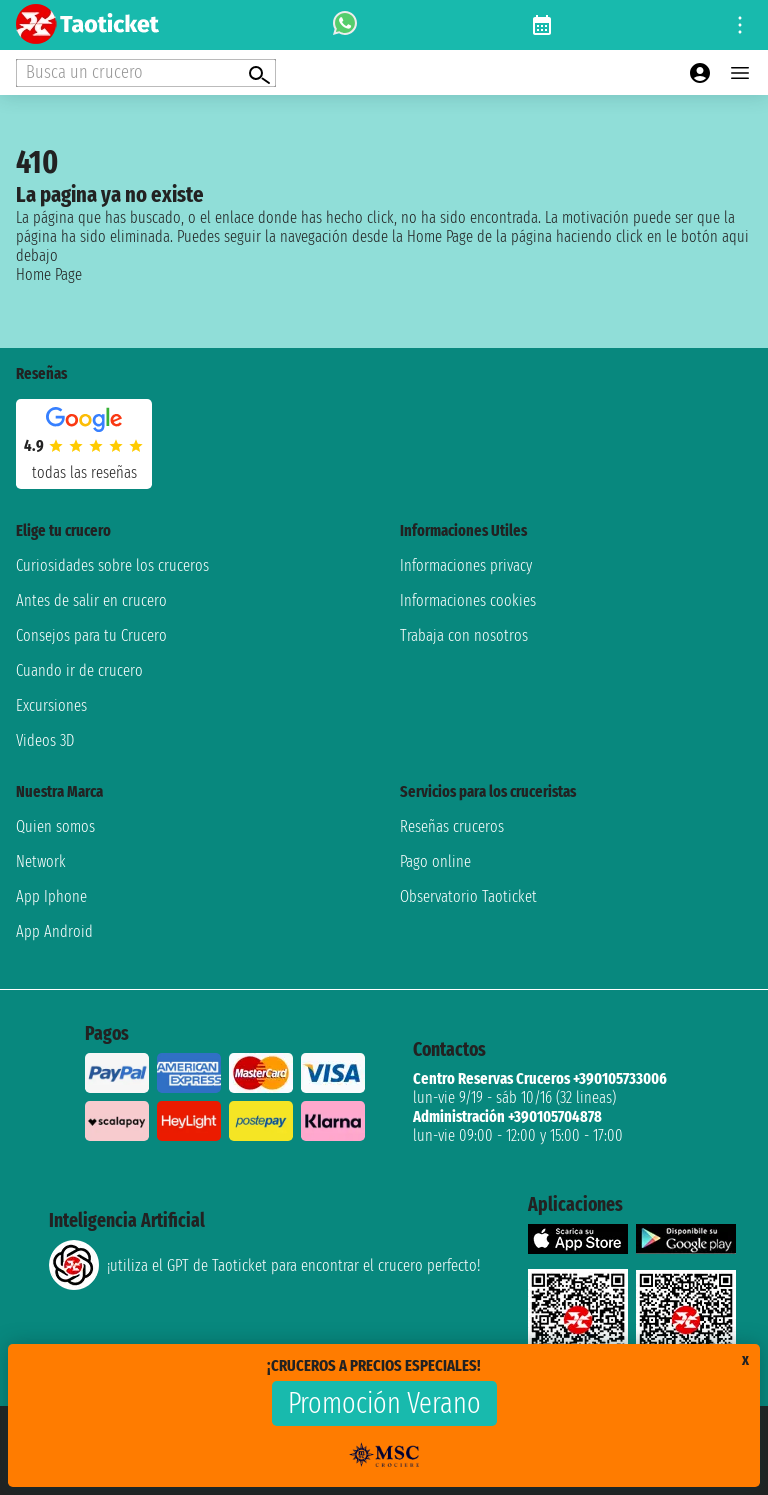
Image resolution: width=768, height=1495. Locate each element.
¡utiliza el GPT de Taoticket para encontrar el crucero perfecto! (264, 1265)
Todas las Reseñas (84, 472)
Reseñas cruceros (452, 826)
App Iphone (51, 896)
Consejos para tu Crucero (91, 635)
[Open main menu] (740, 73)
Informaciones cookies (468, 600)
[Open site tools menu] (740, 25)
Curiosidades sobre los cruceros (112, 565)
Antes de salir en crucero (91, 600)
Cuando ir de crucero (79, 670)
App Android (54, 931)
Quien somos (55, 826)
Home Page (49, 274)
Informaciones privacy (466, 565)
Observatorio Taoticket (468, 896)
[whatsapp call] (345, 25)
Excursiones (51, 705)
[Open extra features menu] (146, 73)
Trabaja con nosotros (464, 635)
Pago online (435, 861)
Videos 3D (45, 740)
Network (41, 861)
